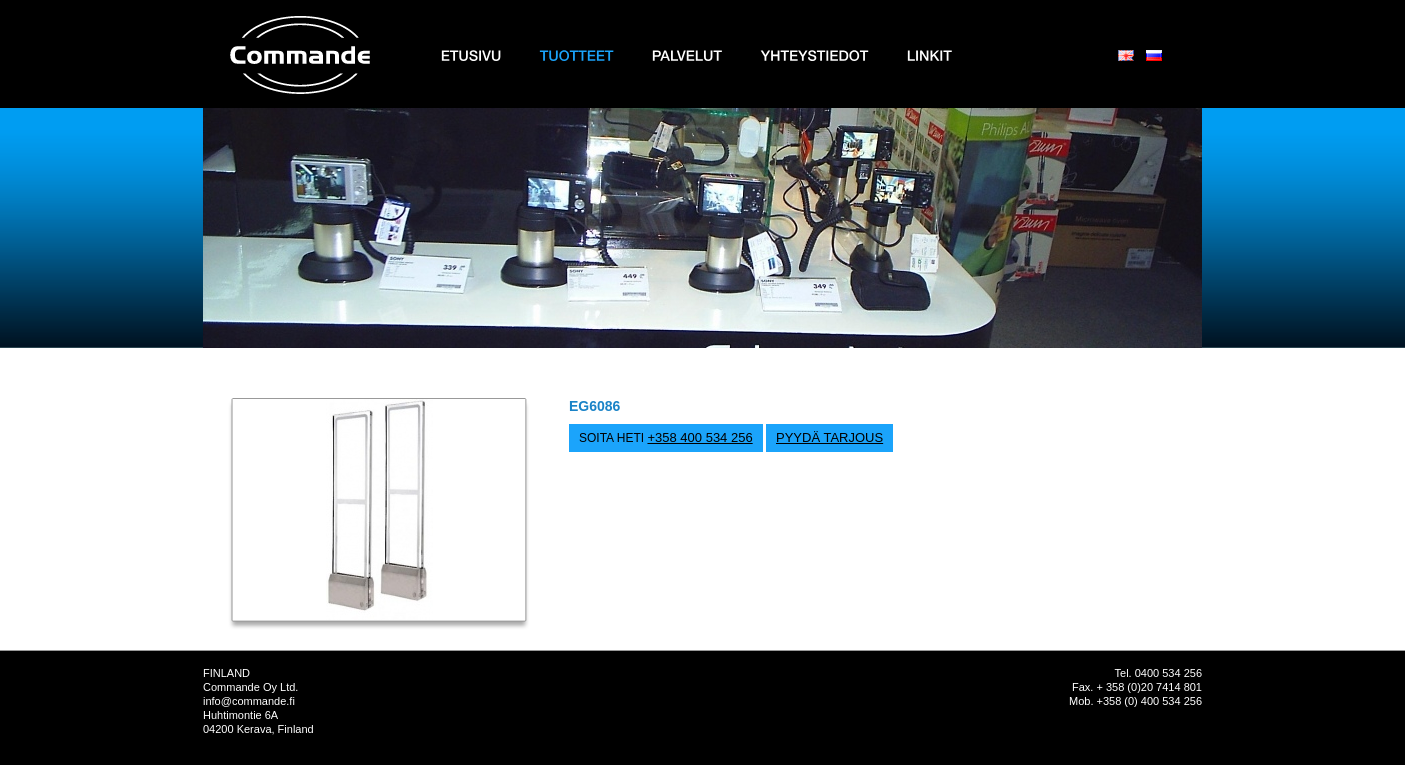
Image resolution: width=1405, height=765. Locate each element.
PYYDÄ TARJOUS (829, 437)
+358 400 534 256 (699, 437)
